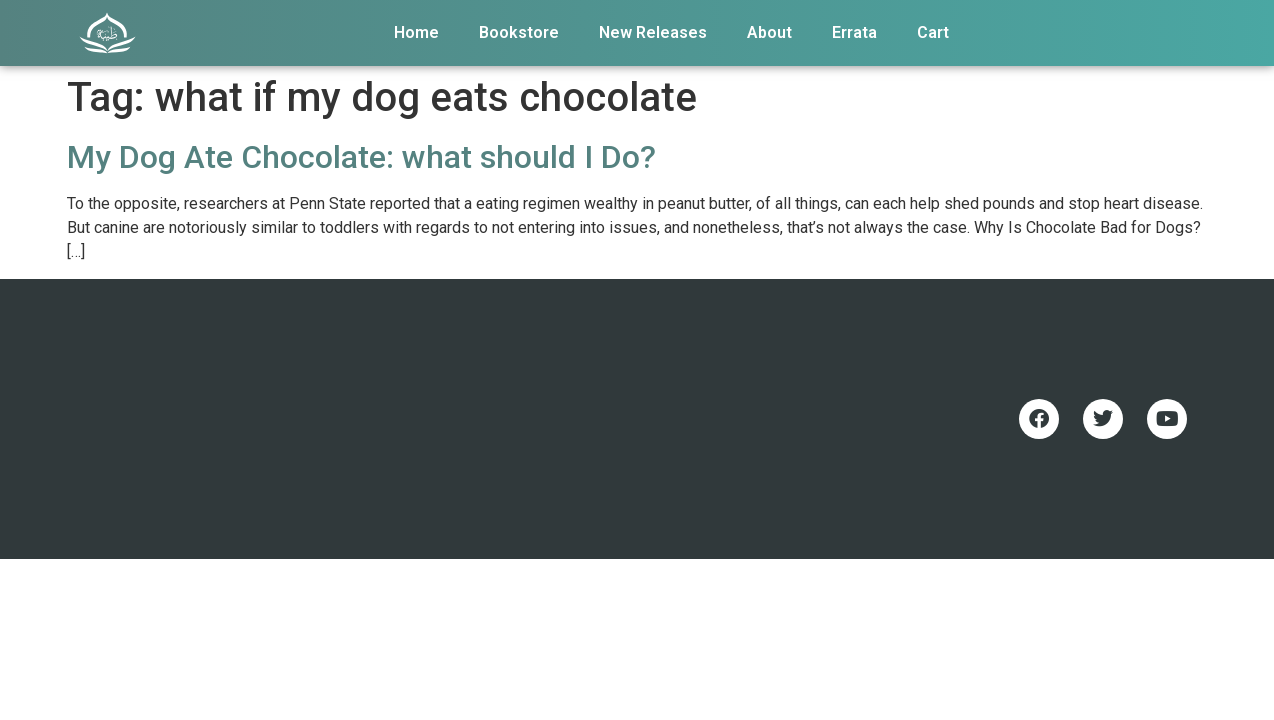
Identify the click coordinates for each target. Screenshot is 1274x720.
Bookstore (519, 32)
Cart (933, 32)
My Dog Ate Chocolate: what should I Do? (361, 157)
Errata (854, 32)
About (769, 32)
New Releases (653, 32)
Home (416, 32)
